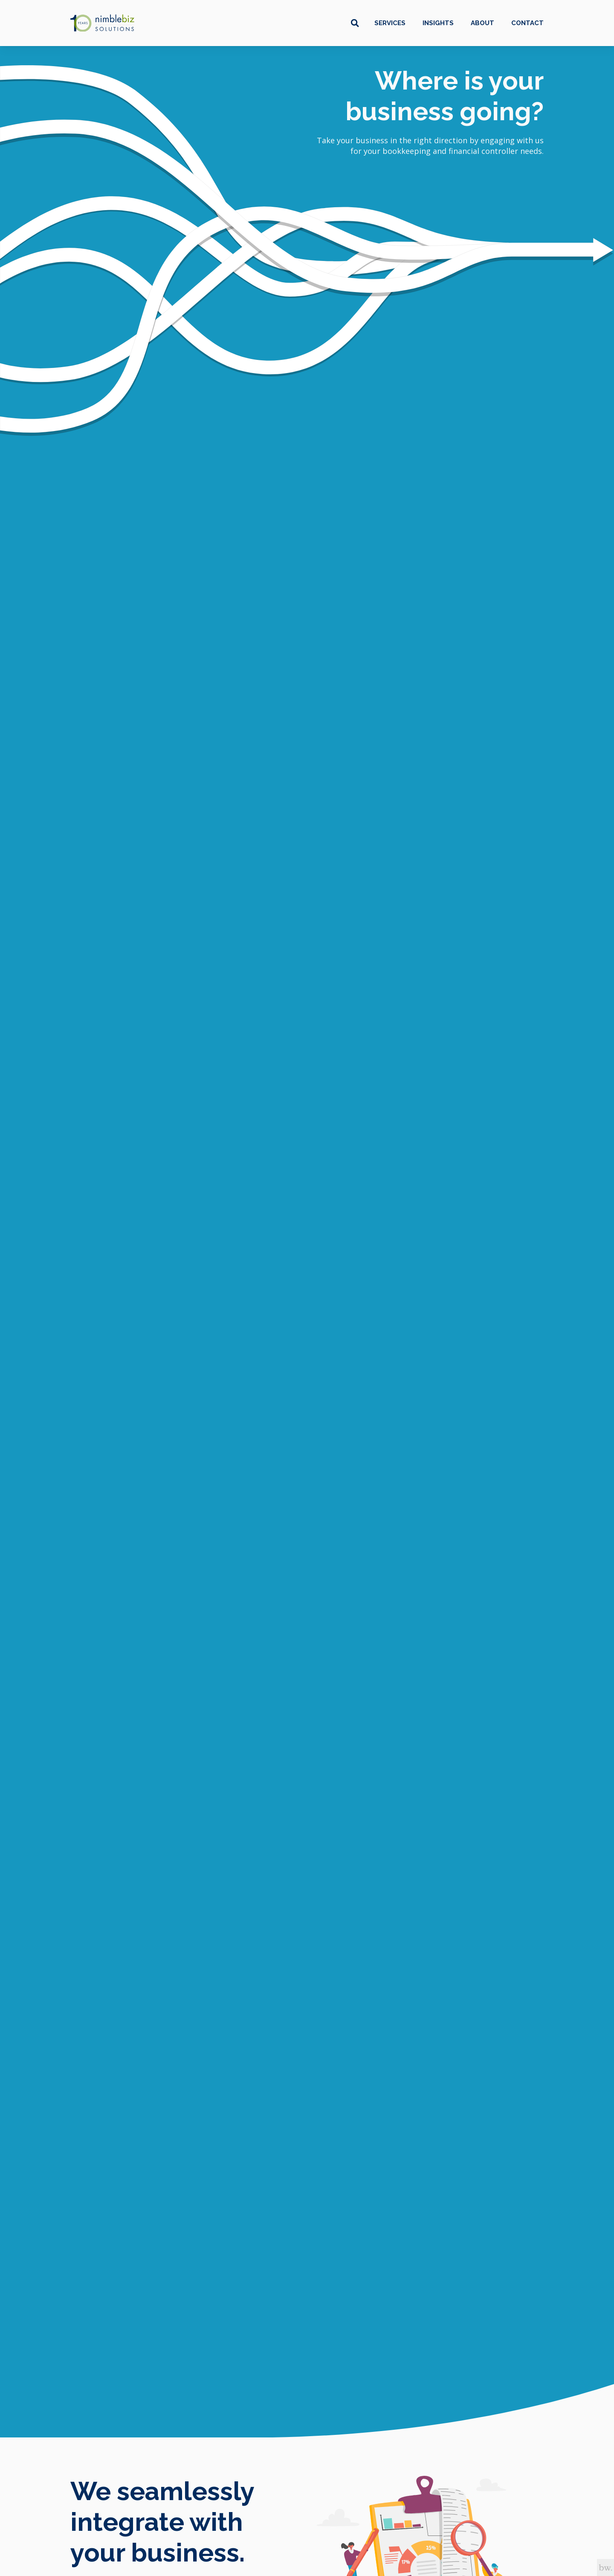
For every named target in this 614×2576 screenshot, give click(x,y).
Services (389, 23)
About (482, 23)
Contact (527, 23)
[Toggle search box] (355, 23)
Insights (438, 23)
